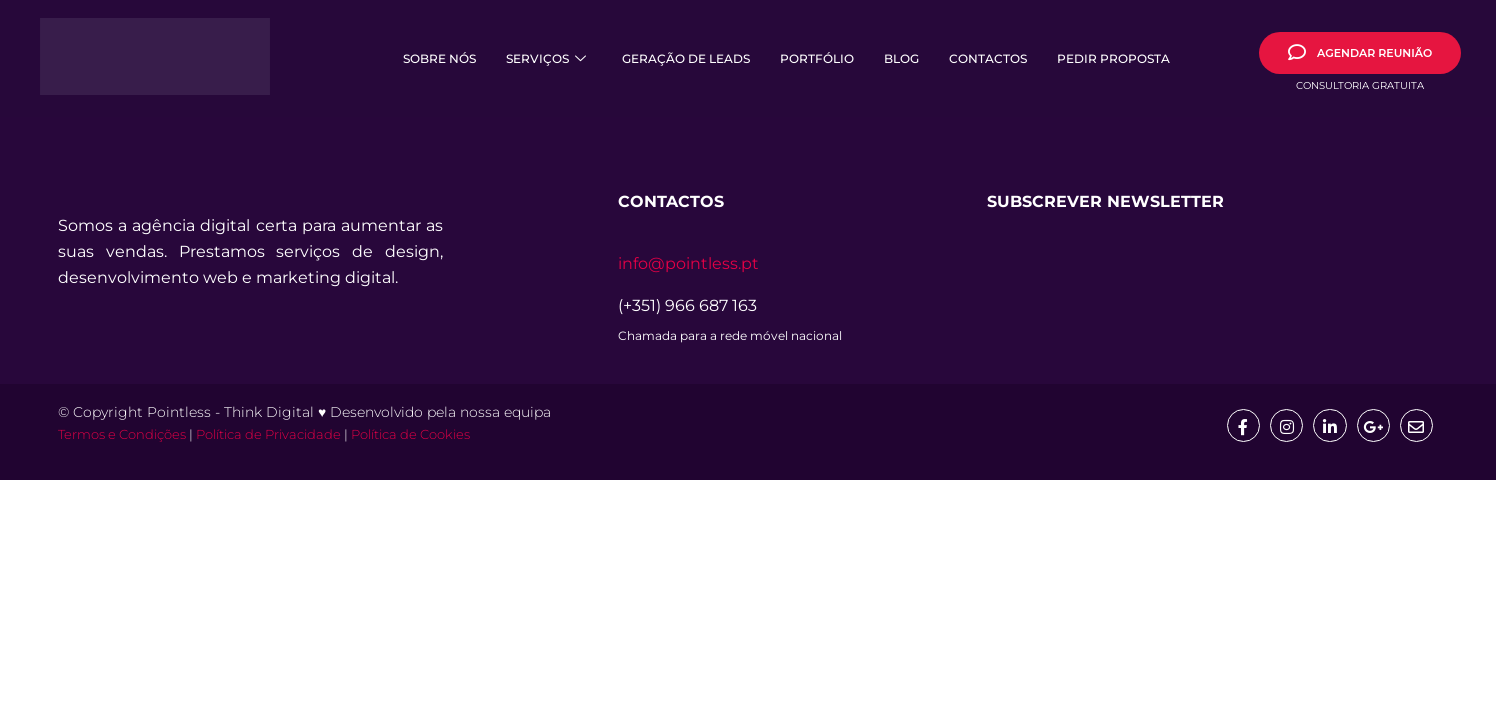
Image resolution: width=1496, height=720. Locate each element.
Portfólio (817, 58)
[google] (1372, 426)
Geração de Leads (686, 58)
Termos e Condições (122, 436)
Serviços (546, 58)
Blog (901, 58)
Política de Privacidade (268, 436)
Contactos (988, 58)
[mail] (1416, 426)
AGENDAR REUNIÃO (1360, 52)
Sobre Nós (439, 58)
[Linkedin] (1328, 426)
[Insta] (1284, 426)
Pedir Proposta (1113, 58)
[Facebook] (1240, 426)
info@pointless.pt (688, 263)
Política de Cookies (410, 436)
